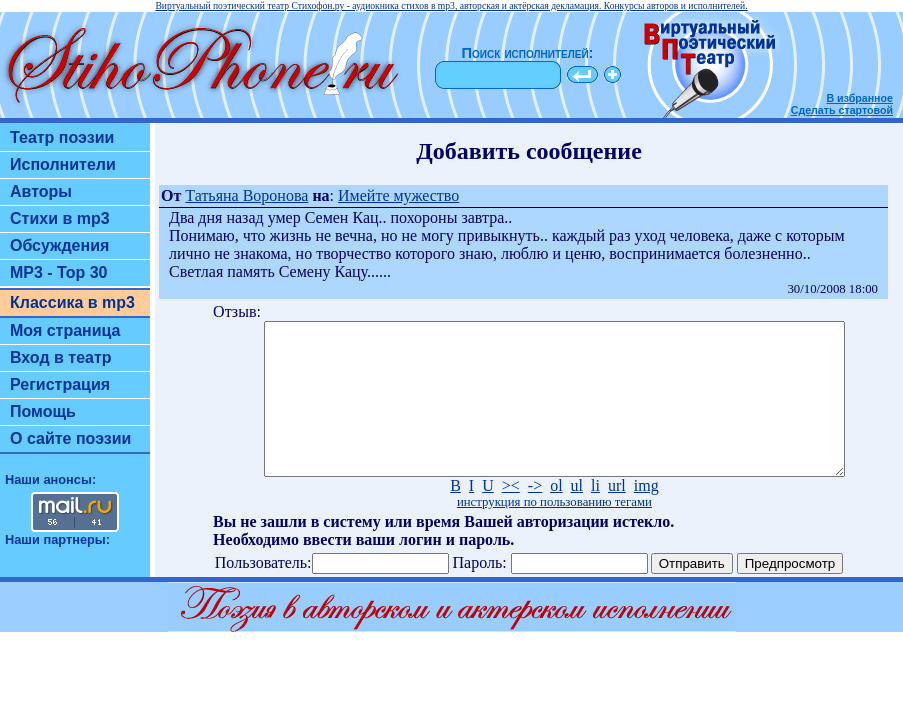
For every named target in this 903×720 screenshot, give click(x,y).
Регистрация (60, 384)
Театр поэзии (62, 137)
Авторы (41, 191)
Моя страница (65, 330)
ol (556, 515)
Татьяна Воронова (246, 195)
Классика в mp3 (72, 302)
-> (535, 515)
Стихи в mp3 (60, 218)
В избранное (859, 98)
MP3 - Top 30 (59, 272)
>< (511, 515)
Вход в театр (61, 357)
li (595, 515)
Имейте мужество (398, 195)
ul (577, 515)
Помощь (43, 411)
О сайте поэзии (70, 438)
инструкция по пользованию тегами (554, 532)
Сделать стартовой (842, 110)
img (646, 515)
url (617, 515)
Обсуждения (59, 245)
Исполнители (63, 164)
